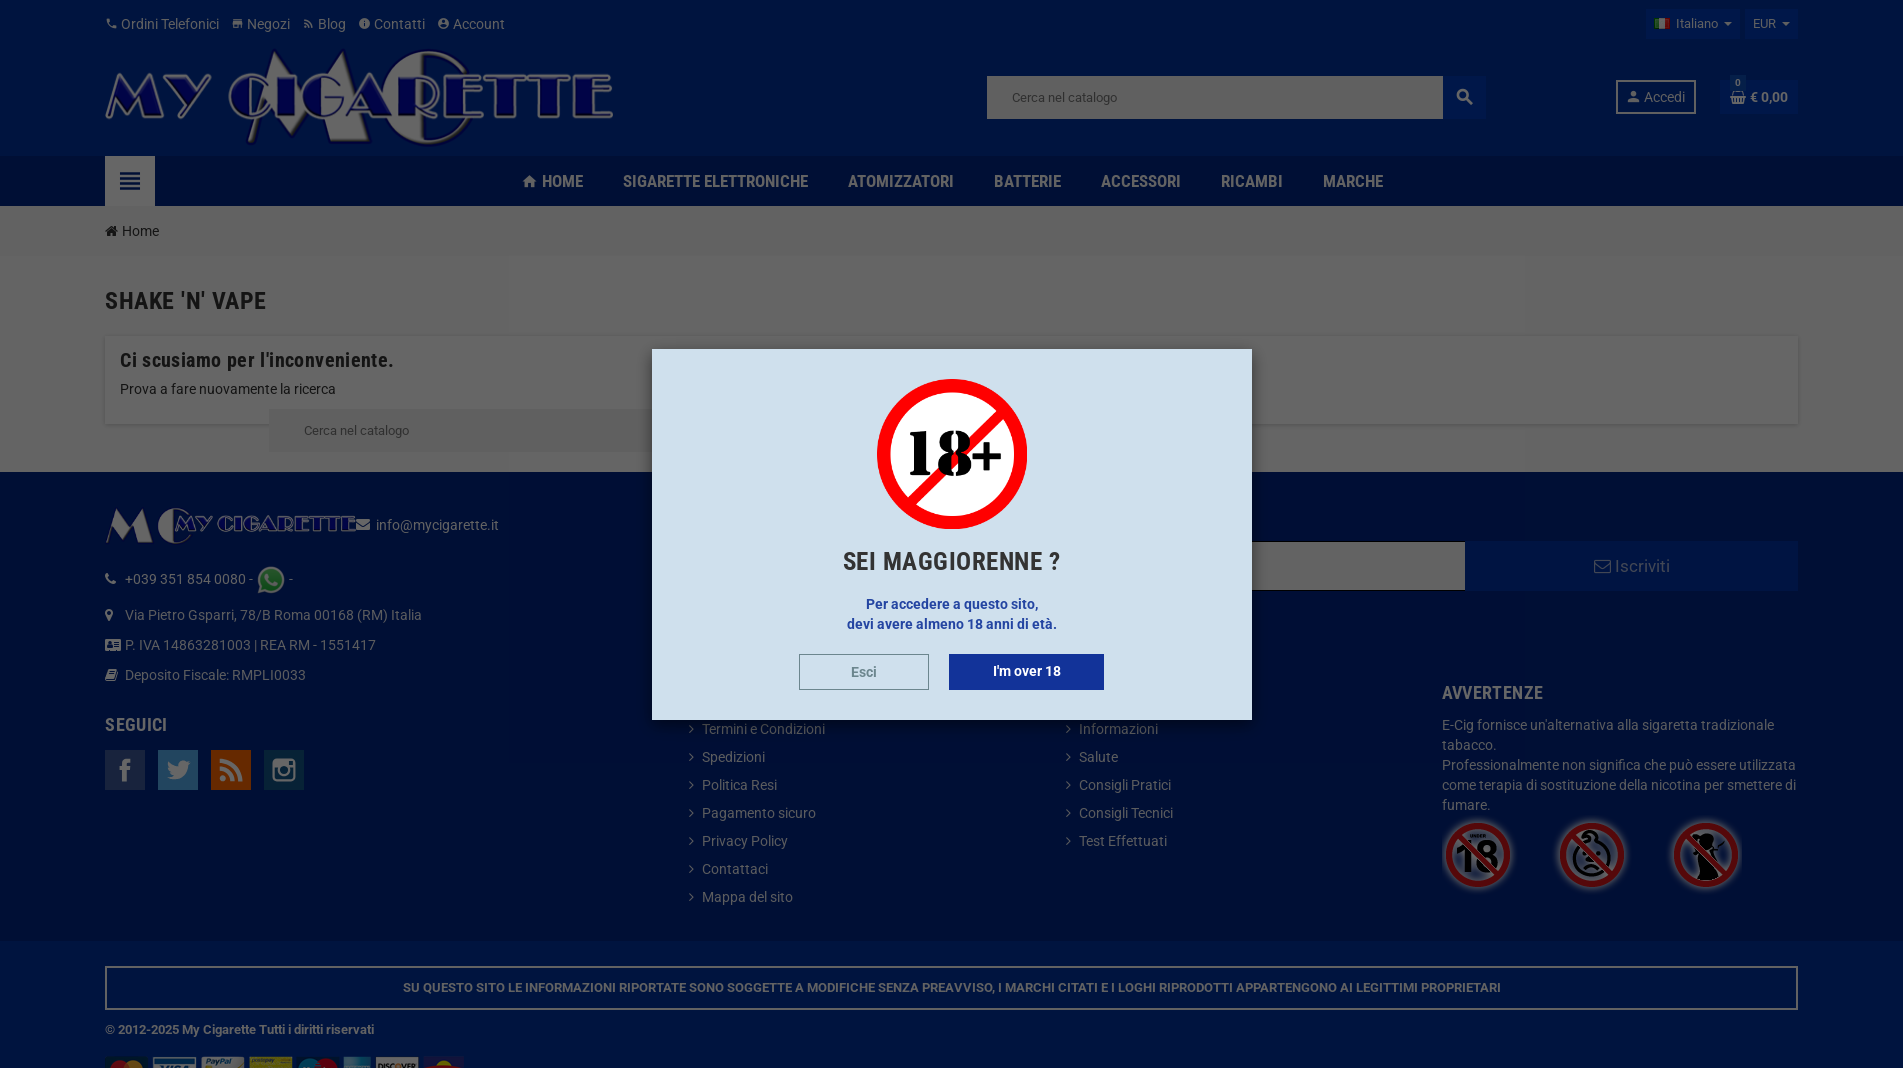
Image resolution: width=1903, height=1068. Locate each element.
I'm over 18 (1027, 671)
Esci (864, 672)
